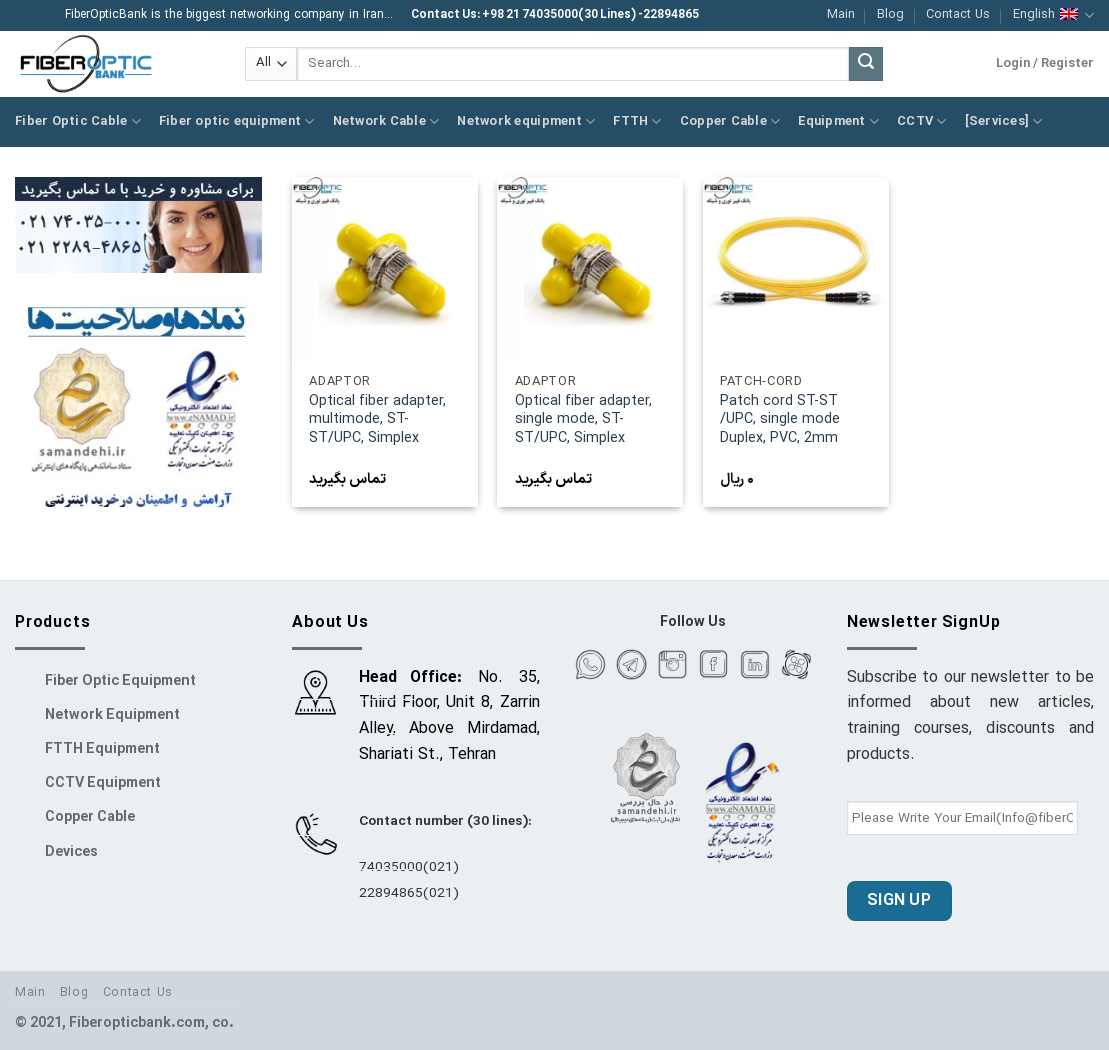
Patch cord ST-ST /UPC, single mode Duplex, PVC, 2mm (780, 421)
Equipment (838, 122)
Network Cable (386, 122)
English (1053, 15)
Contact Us (958, 14)
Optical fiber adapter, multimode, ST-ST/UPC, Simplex (377, 421)
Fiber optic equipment (237, 122)
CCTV (921, 122)
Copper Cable (730, 122)
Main (841, 14)
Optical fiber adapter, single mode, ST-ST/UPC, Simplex (583, 421)
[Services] (1004, 122)
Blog (890, 14)
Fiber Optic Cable (78, 122)
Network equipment (526, 122)
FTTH (637, 122)
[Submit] (866, 64)
